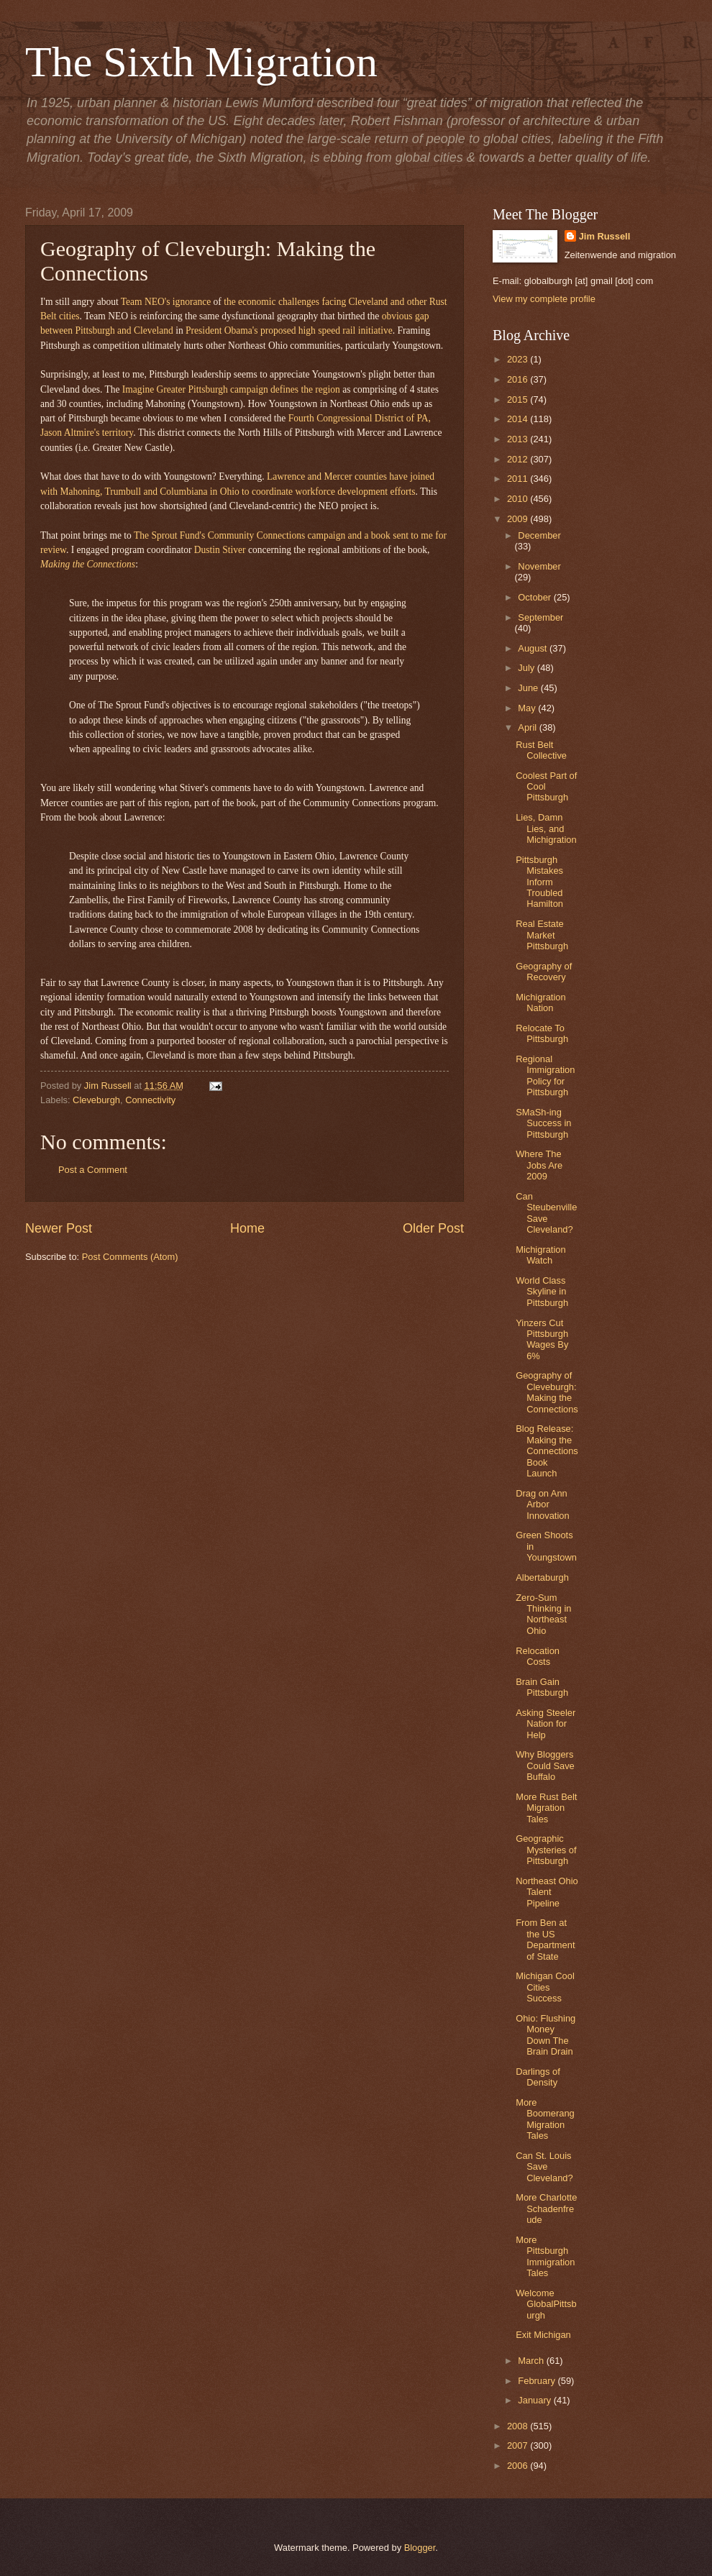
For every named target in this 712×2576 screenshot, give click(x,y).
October (535, 597)
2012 (518, 459)
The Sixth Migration (201, 62)
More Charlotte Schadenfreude (546, 2208)
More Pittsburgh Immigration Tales (545, 2256)
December (539, 535)
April (528, 727)
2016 (518, 379)
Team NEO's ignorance (166, 301)
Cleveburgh (96, 1100)
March (532, 2360)
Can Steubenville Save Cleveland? (546, 1213)
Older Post (433, 1228)
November (539, 566)
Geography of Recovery (544, 971)
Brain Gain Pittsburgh (542, 1687)
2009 (518, 518)
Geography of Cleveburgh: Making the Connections (547, 1392)
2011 (518, 478)
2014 (518, 419)
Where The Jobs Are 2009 (539, 1165)
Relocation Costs (538, 1656)
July (527, 667)
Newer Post (58, 1228)
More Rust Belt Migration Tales (546, 1807)
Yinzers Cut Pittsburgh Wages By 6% (542, 1339)
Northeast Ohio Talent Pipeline (547, 1892)
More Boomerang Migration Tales (545, 2119)
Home (247, 1228)
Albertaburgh (542, 1577)
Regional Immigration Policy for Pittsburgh (545, 1075)
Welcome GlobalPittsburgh (546, 2304)
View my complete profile (544, 298)
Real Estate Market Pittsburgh (542, 934)
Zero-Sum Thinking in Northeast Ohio (543, 1614)
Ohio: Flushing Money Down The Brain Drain (545, 2035)
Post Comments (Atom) (130, 1256)
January (535, 2400)
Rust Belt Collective (541, 750)
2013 (518, 439)
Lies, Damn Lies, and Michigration (546, 828)
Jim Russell (605, 236)
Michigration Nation (540, 1002)
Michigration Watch (540, 1255)
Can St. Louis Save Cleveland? (544, 2166)
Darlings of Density (538, 2077)
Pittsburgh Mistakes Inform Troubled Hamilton (539, 882)
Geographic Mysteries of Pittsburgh (546, 1849)
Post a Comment (92, 1169)
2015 (518, 399)
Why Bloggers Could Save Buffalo (545, 1765)
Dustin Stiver (220, 549)
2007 (518, 2445)
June (529, 687)
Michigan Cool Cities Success (545, 1987)
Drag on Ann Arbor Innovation (542, 1504)
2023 (518, 359)
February (537, 2380)
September (540, 617)
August (533, 648)
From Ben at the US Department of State (545, 1939)
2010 (518, 498)
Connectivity (150, 1100)
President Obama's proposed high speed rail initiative (289, 330)
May (528, 708)
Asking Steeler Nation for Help (545, 1723)
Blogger (420, 2547)
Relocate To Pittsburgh (542, 1033)
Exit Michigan (543, 2334)
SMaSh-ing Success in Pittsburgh (543, 1123)
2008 (518, 2426)
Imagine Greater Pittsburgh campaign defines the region (231, 389)
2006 (518, 2465)
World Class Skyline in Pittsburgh (542, 1291)
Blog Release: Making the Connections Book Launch (547, 1451)
